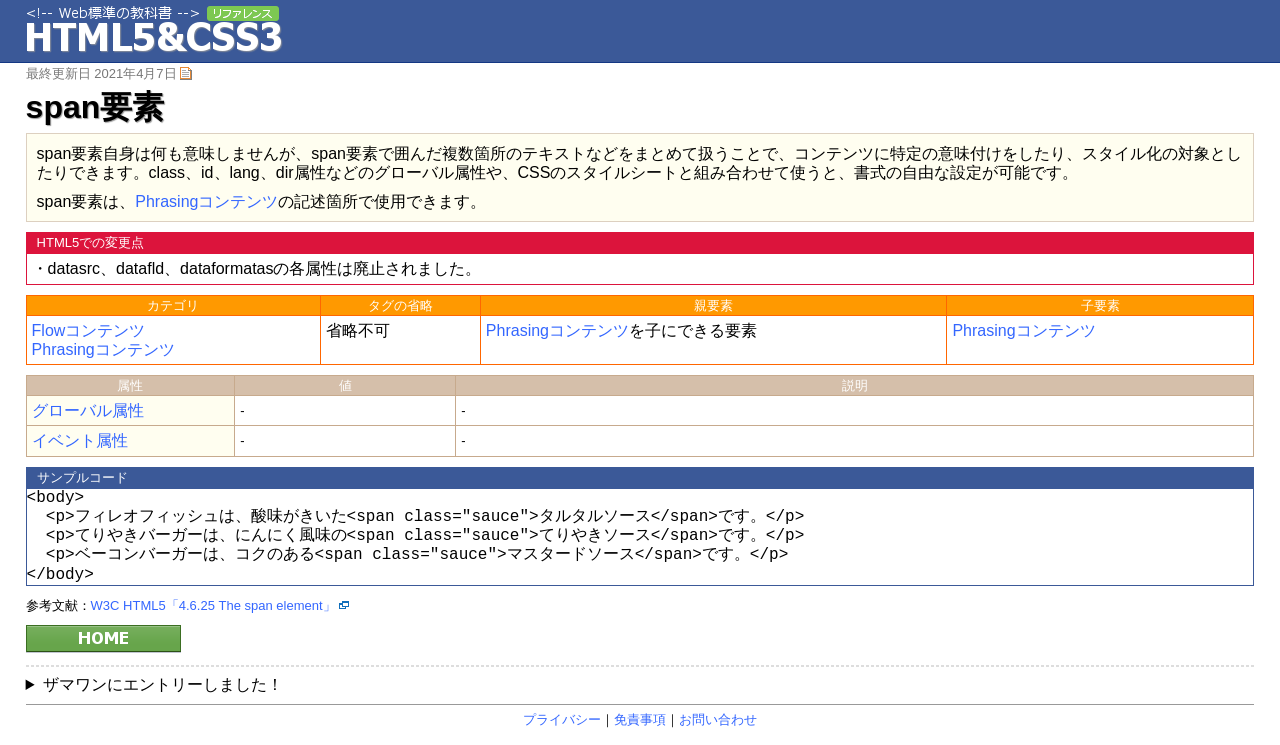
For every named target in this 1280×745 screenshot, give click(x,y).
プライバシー (562, 719)
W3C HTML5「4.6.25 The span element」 (213, 605)
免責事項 (640, 719)
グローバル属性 (88, 410)
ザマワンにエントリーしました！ (163, 684)
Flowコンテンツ (89, 330)
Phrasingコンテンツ (206, 201)
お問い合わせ (718, 719)
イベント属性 (80, 440)
